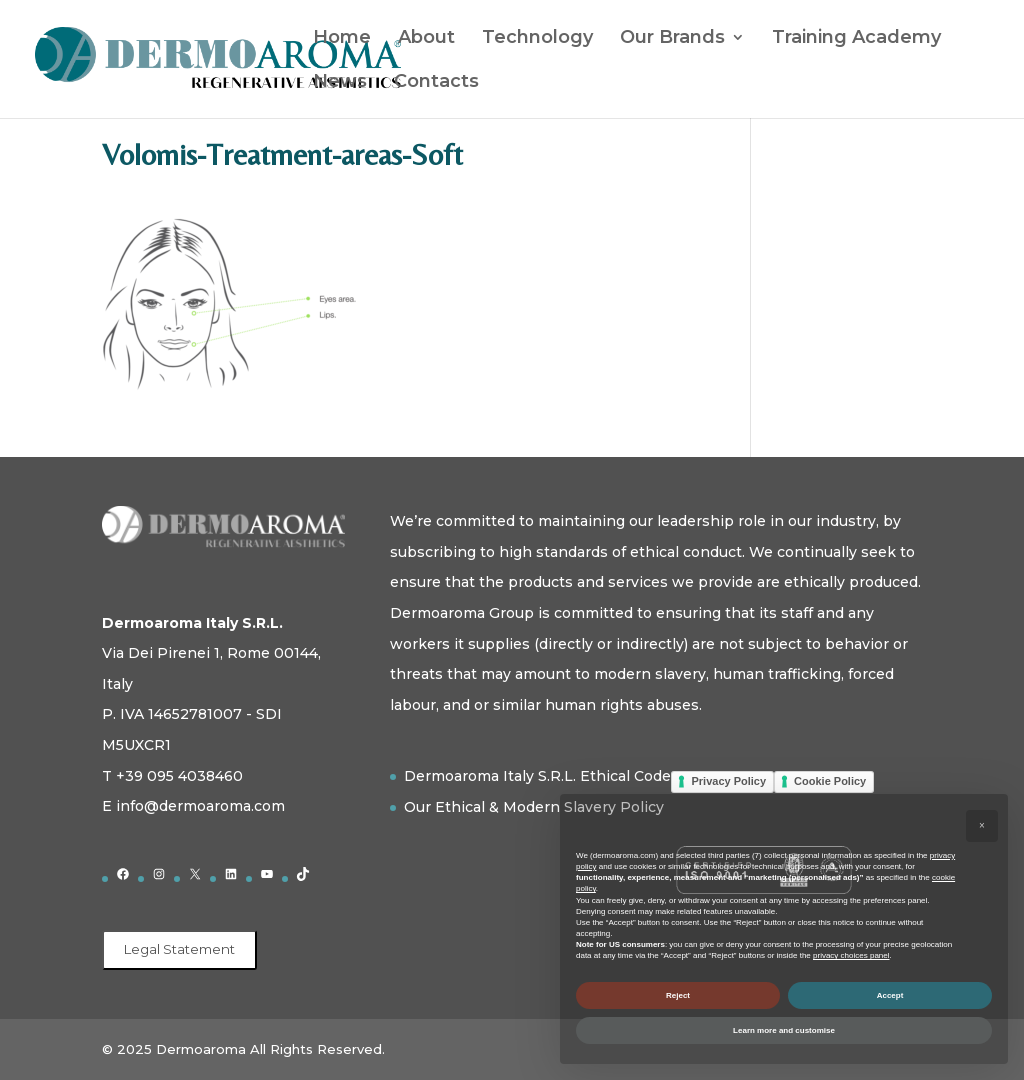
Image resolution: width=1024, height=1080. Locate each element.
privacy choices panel (851, 955)
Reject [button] (678, 995)
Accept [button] (890, 995)
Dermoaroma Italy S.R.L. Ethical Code (537, 776)
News (340, 83)
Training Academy (856, 39)
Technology (537, 39)
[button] (982, 826)
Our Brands (672, 39)
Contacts (436, 83)
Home (342, 39)
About (426, 39)
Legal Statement (179, 949)
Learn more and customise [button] (784, 1030)
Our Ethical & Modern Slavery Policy (534, 807)
